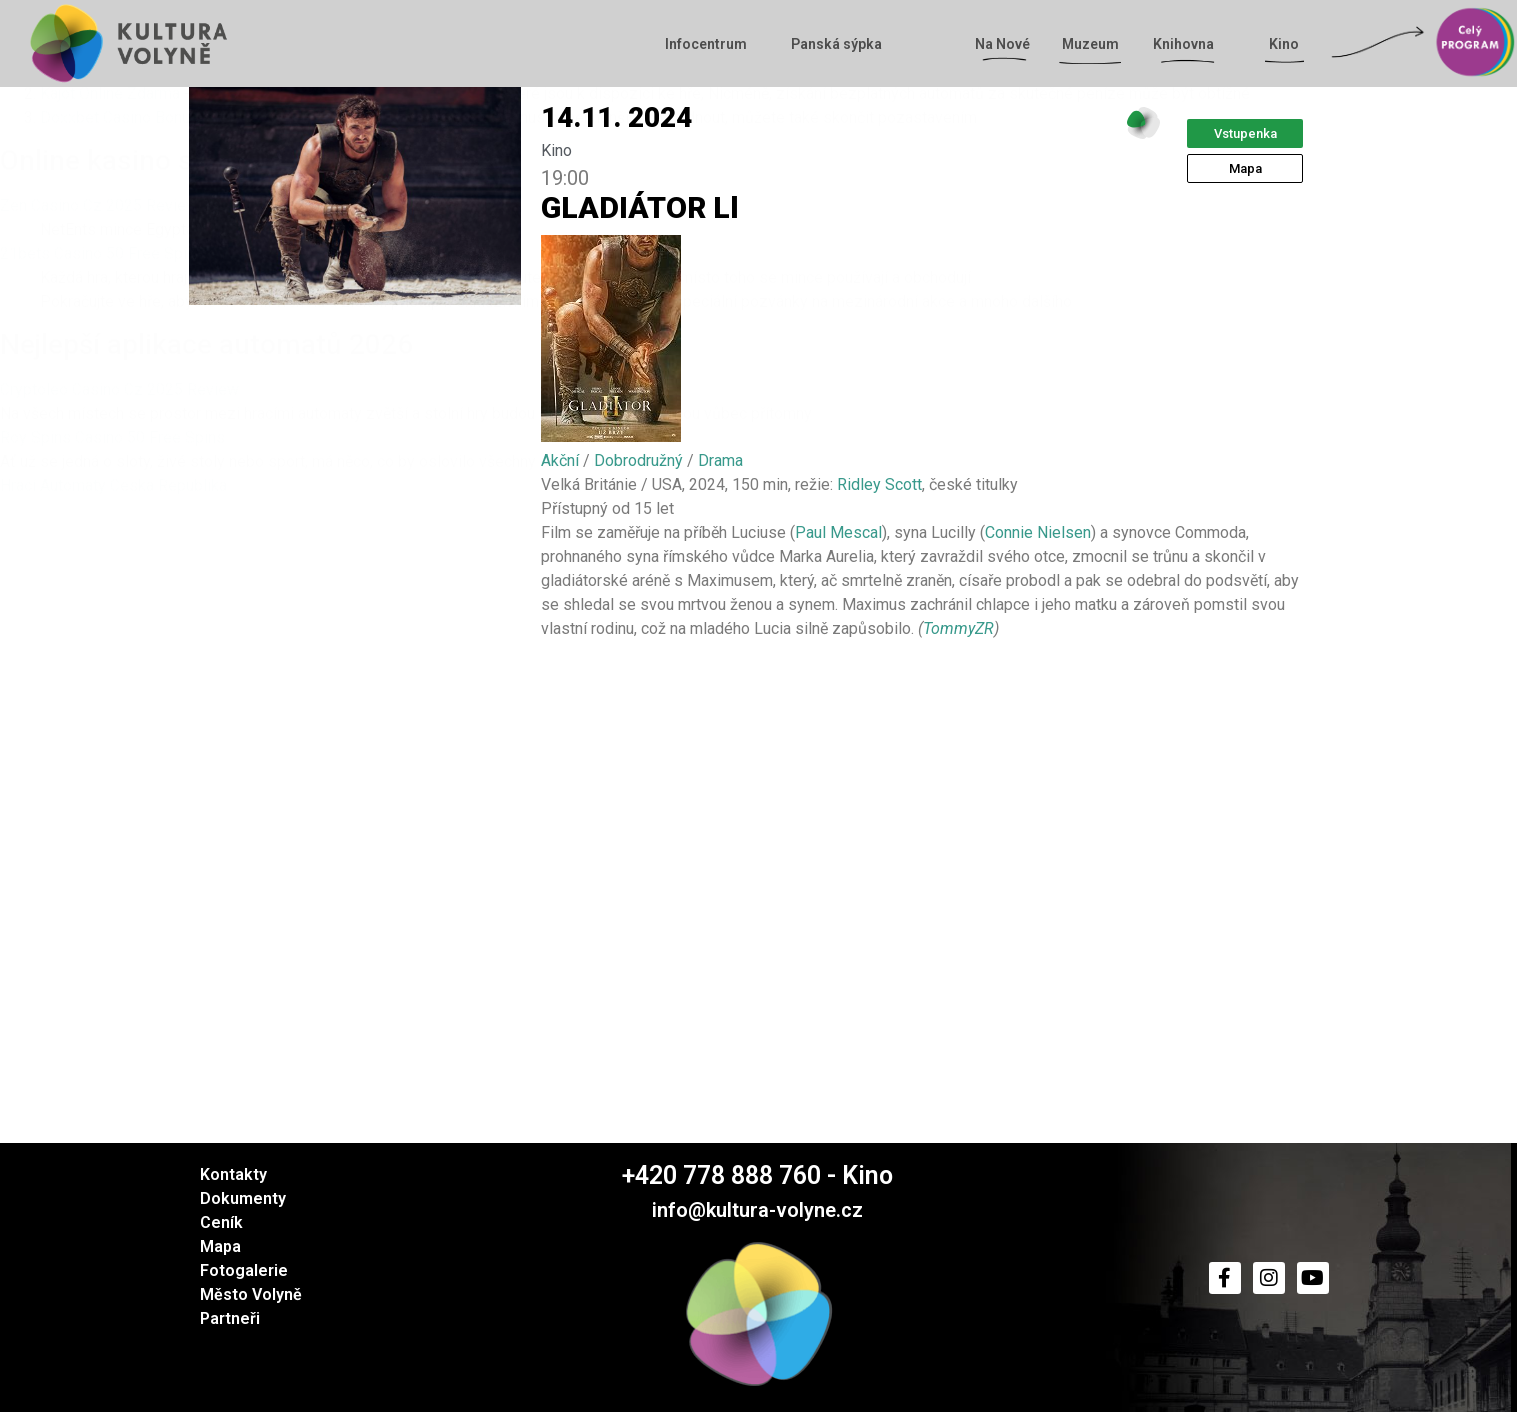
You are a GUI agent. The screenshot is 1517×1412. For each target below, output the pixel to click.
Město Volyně (251, 1294)
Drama (720, 460)
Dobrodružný (638, 460)
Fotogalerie (244, 1270)
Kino (1289, 44)
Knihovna (1188, 44)
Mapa (220, 1246)
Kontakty (233, 1174)
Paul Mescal (838, 532)
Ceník (221, 1222)
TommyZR (958, 628)
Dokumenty (243, 1198)
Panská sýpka (836, 44)
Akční (560, 460)
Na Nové (1007, 44)
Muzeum (1090, 44)
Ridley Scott (879, 484)
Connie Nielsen (1038, 532)
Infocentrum (711, 44)
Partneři (230, 1318)
